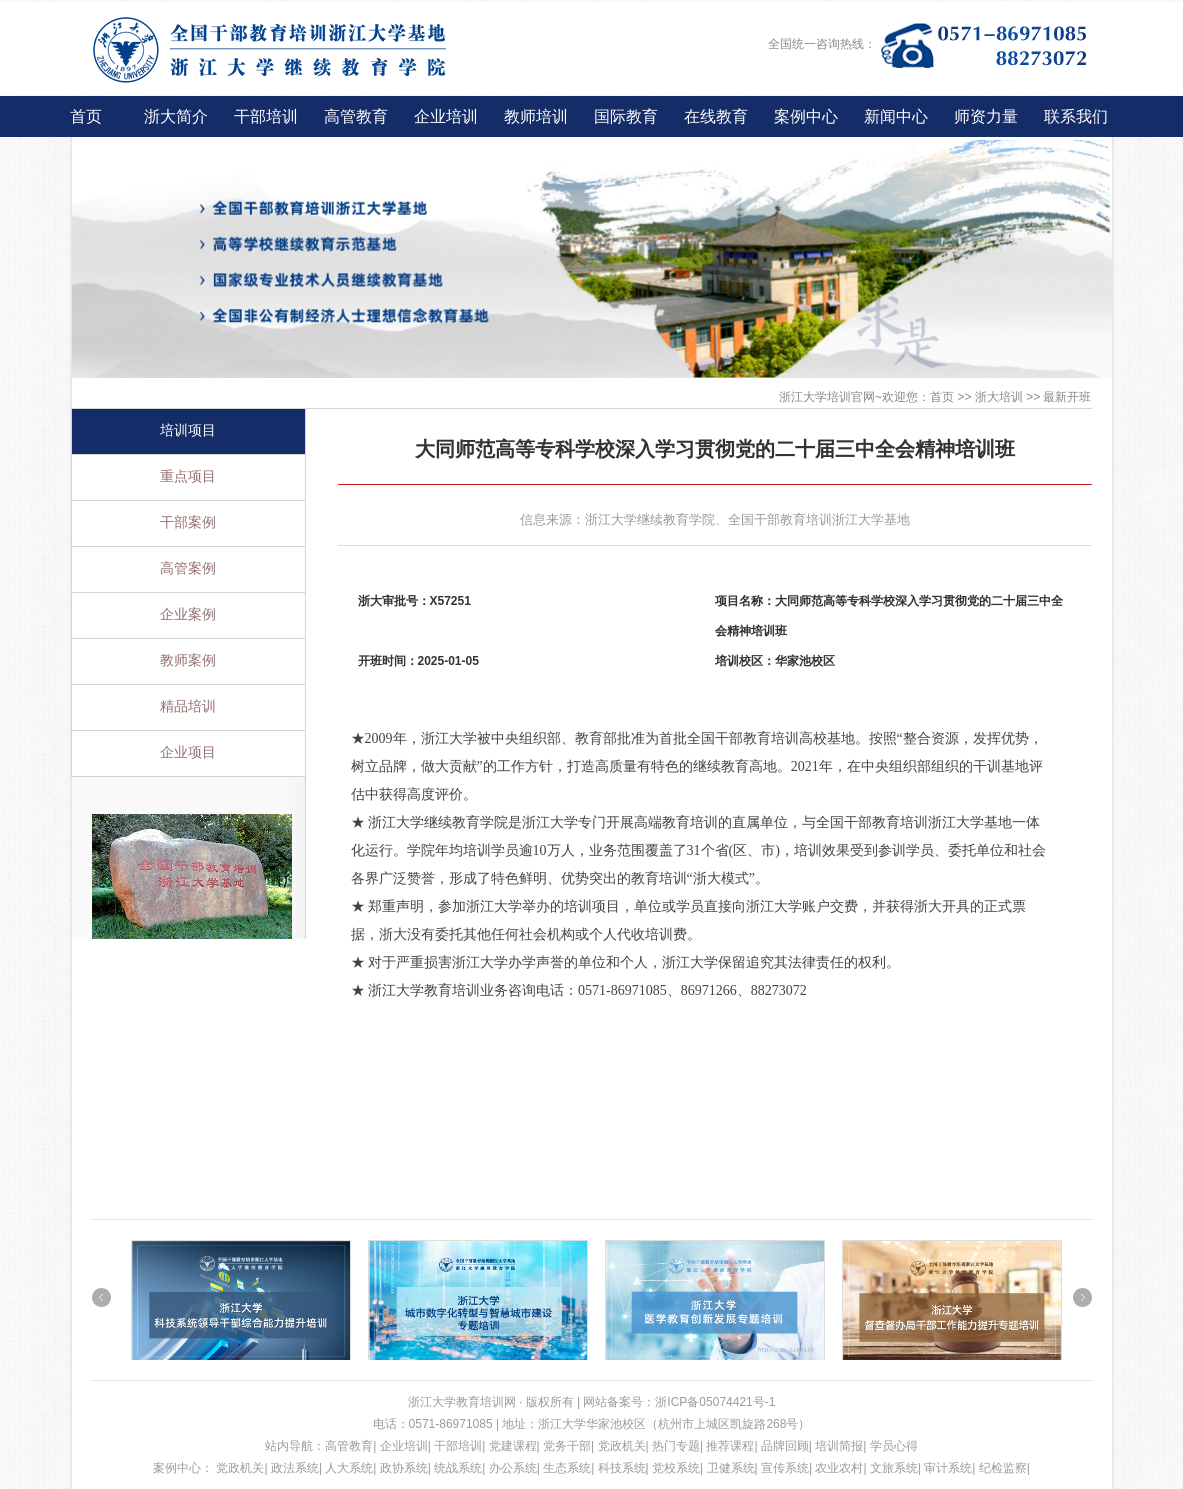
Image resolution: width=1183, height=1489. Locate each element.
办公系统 (513, 1468)
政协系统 (404, 1468)
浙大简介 (176, 116)
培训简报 (839, 1446)
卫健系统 (731, 1468)
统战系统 (458, 1468)
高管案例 (188, 568)
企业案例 (188, 614)
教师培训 (536, 116)
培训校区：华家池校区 (775, 661)
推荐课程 (730, 1446)
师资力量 (986, 116)
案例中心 (806, 116)
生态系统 (567, 1468)
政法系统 (295, 1468)
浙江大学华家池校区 (592, 1424)
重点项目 (188, 476)
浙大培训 (999, 397)
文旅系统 (894, 1468)
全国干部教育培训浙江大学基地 (819, 519)
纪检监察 (1003, 1468)
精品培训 (188, 706)
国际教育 (626, 116)
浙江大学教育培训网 (463, 1402)
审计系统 (948, 1468)
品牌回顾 (785, 1446)
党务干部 (567, 1446)
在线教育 (716, 116)
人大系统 (349, 1468)
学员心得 (894, 1446)
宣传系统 (785, 1468)
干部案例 (188, 522)
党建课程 (513, 1446)
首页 (86, 116)
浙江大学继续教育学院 (650, 519)
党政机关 (622, 1446)
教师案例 (188, 660)
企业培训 (446, 116)
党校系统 (676, 1468)
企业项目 (188, 752)
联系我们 (1076, 116)
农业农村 (839, 1468)
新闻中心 (896, 116)
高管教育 (356, 116)
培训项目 (188, 430)
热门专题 (676, 1446)
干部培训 (266, 116)
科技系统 (622, 1468)
